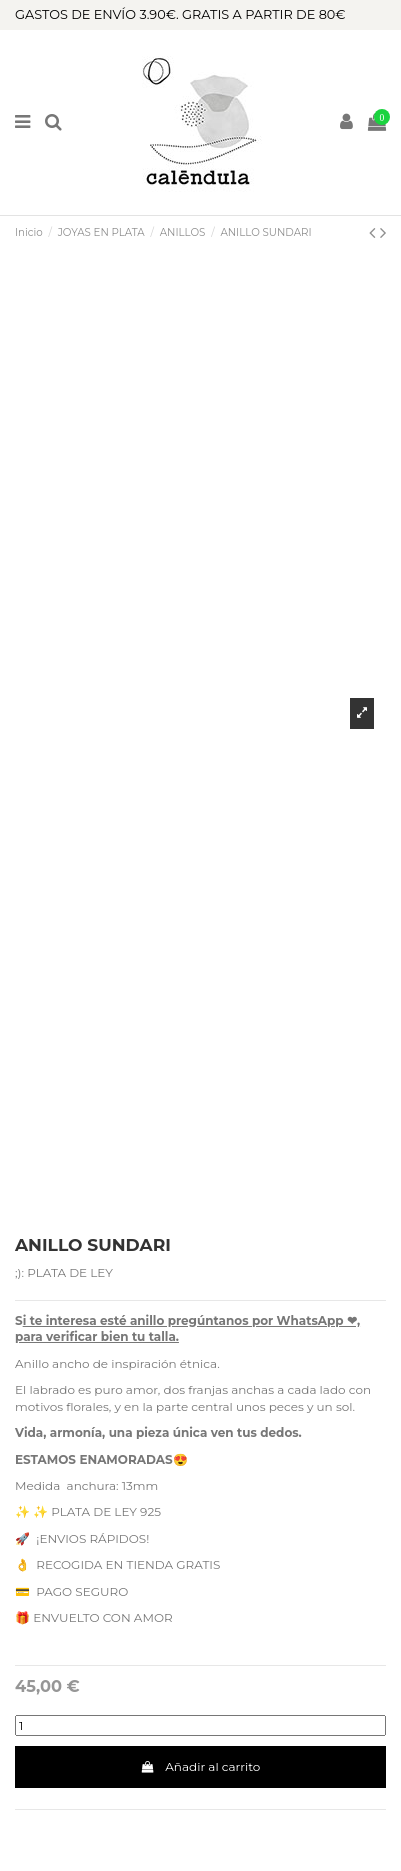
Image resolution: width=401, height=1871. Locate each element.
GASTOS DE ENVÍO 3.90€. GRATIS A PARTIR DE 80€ (180, 14)
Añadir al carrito (201, 1766)
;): (19, 1272)
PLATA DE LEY (70, 1272)
